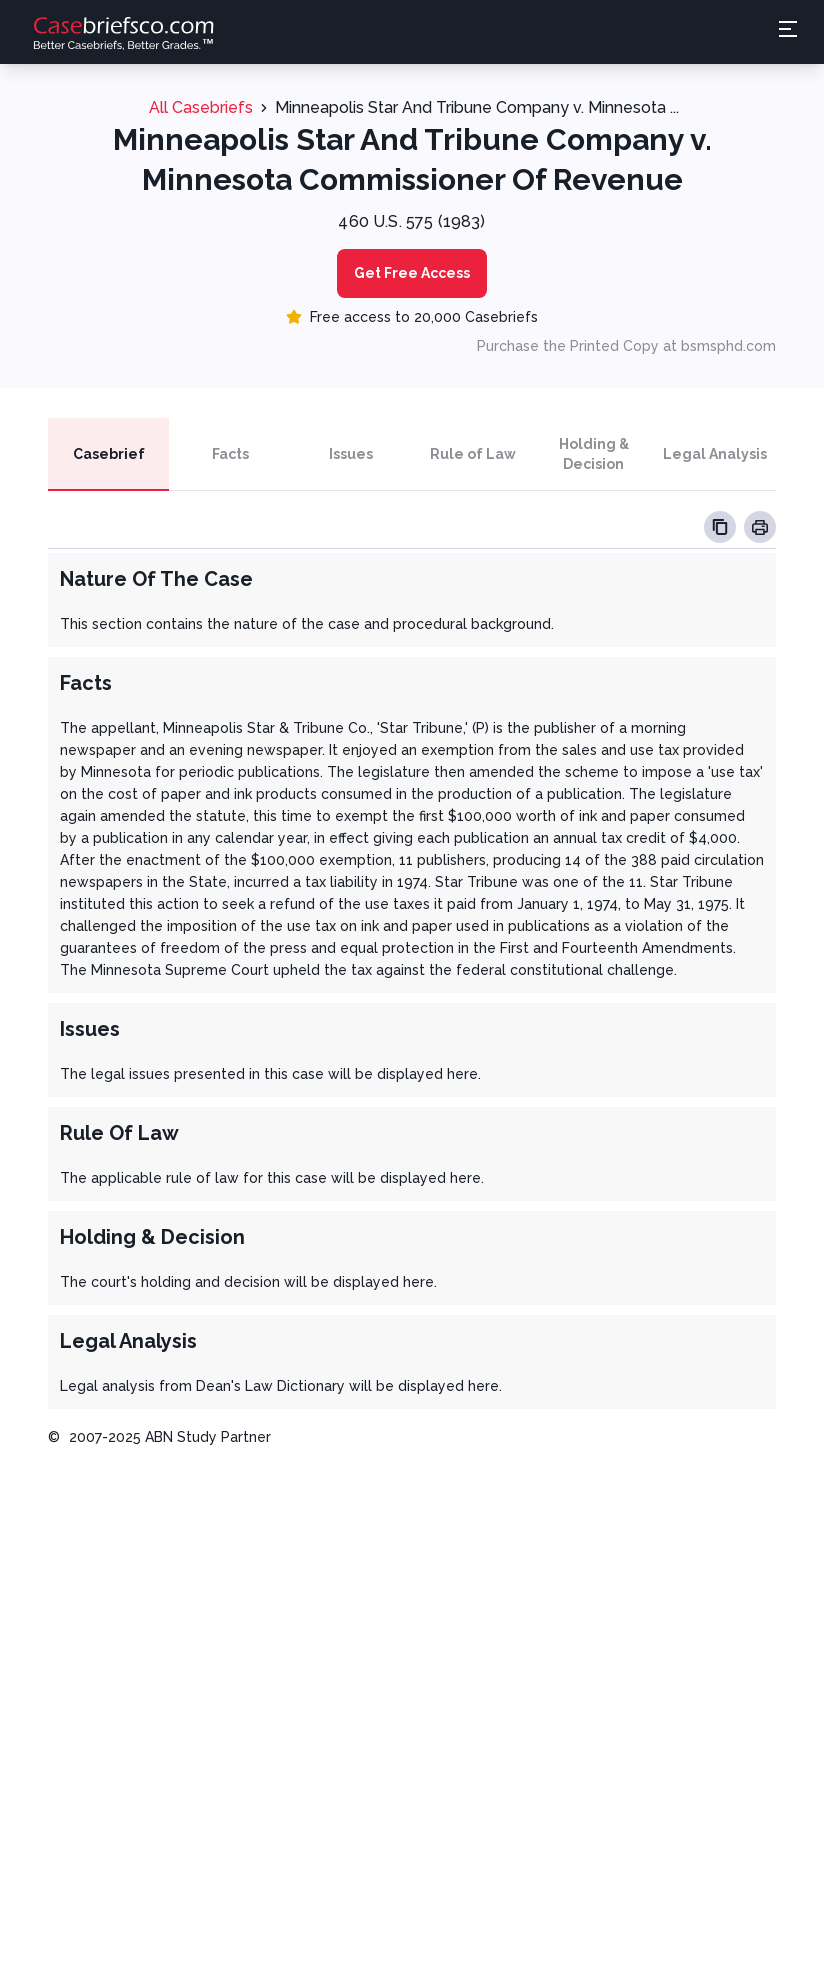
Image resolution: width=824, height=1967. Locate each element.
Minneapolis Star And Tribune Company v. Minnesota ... (477, 107)
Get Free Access (412, 273)
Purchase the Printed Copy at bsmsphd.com (626, 346)
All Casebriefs (201, 107)
